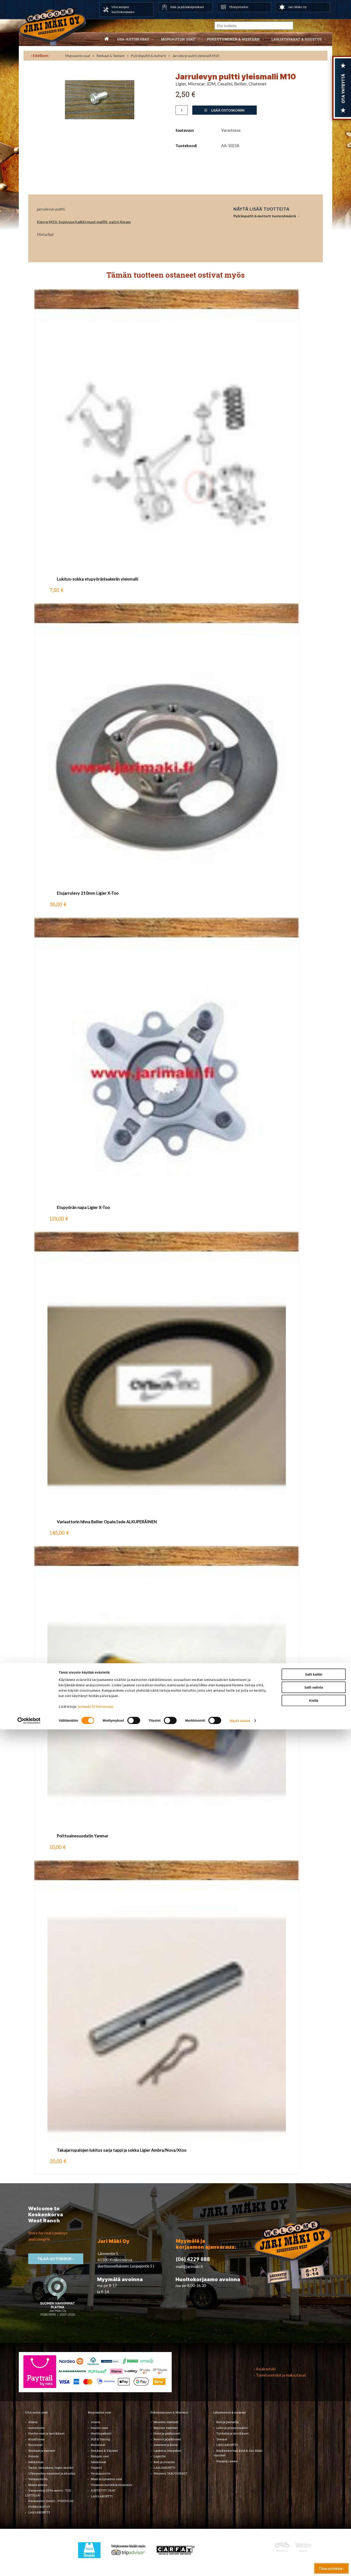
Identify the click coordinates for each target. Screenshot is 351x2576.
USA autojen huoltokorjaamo (123, 9)
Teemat (221, 2439)
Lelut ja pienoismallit (232, 2428)
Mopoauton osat (178, 39)
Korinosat (35, 2445)
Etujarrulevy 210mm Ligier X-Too (88, 893)
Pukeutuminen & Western (169, 2412)
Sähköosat (35, 2462)
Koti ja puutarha (227, 2422)
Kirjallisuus (36, 2439)
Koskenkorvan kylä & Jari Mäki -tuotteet (238, 2453)
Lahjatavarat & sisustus (296, 39)
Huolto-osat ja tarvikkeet (46, 2433)
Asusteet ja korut (166, 2445)
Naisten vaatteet (166, 2428)
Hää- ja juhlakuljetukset (187, 7)
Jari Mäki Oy (297, 7)
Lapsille (160, 2456)
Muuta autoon (37, 2485)
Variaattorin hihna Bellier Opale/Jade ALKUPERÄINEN (107, 1521)
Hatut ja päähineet (167, 2433)
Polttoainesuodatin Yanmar (82, 1835)
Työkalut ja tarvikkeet (232, 2433)
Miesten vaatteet (166, 2422)
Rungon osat (100, 2456)
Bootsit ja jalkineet (167, 2439)
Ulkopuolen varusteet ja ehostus (51, 2473)
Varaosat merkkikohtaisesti (111, 2485)
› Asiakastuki (265, 2369)
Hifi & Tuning (100, 2439)
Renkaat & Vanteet (110, 56)
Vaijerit (96, 2468)
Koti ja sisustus (164, 2462)
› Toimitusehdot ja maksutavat (280, 2375)
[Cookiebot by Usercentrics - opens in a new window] (29, 2567)
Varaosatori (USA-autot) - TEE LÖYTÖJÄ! (48, 2492)
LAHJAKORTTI (102, 2496)
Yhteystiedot (238, 7)
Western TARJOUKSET (170, 2473)
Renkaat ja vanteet (41, 2451)
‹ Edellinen (39, 55)
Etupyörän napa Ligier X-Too (83, 1207)
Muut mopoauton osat (106, 2479)
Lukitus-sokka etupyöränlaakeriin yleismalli (97, 579)
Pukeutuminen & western (233, 39)
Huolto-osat (99, 2428)
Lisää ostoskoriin (224, 110)
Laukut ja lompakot (167, 2451)
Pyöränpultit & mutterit (148, 56)
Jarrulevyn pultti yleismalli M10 (195, 56)
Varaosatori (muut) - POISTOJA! (51, 2501)
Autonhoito (36, 2428)
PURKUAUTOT (39, 2507)
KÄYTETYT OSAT (103, 2490)
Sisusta (33, 2456)
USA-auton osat (133, 39)
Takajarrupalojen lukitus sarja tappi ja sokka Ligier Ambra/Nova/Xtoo (121, 2150)
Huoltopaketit (101, 2433)
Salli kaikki (313, 2521)
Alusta (32, 2422)
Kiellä (313, 2547)
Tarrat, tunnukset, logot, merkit (51, 2468)
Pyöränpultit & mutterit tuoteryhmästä (264, 216)
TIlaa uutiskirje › (55, 2258)
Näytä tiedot (240, 2567)
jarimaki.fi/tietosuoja (95, 2553)
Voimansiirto (38, 2479)
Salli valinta (313, 2534)
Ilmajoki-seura (227, 2461)
